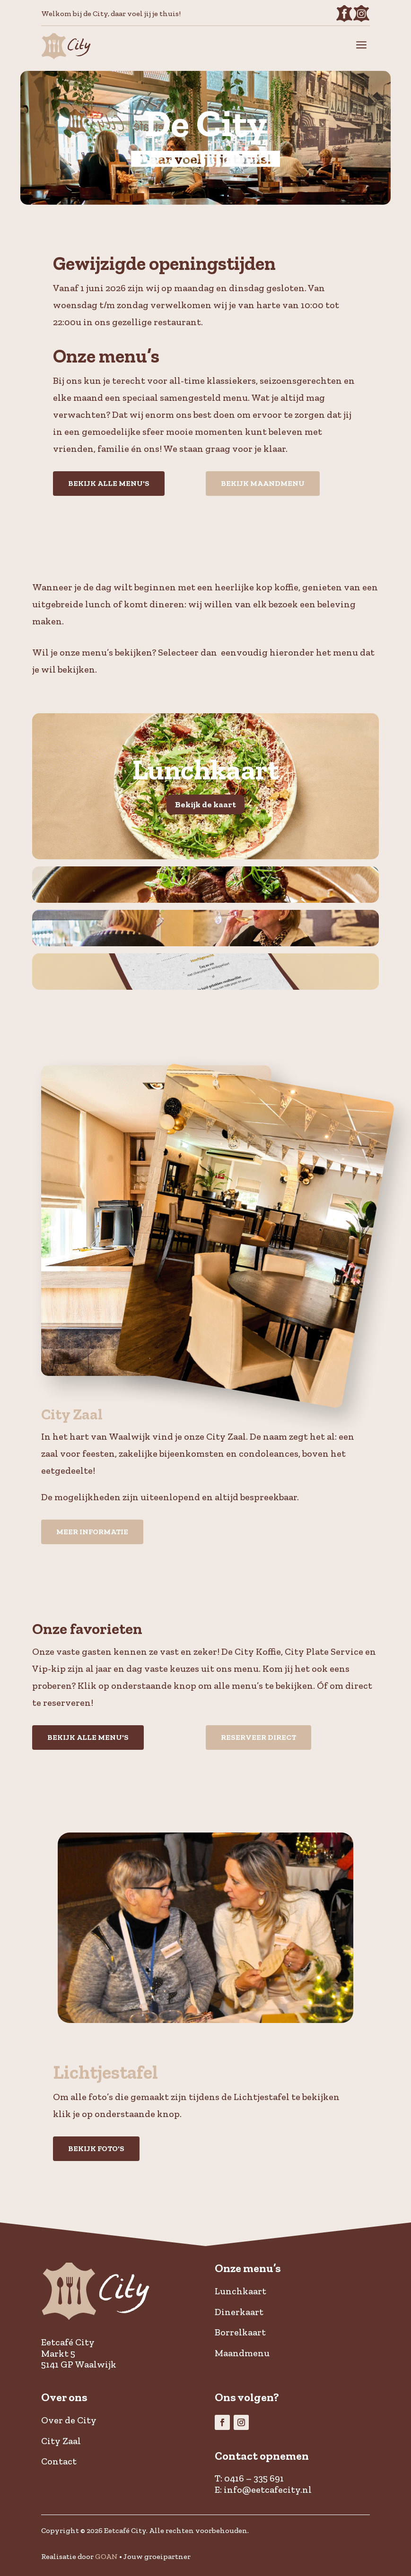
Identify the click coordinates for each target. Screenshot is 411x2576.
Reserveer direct (258, 1737)
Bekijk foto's (96, 2148)
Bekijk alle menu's (108, 483)
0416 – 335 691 (254, 2478)
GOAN (106, 2556)
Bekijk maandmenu (263, 483)
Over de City (68, 2420)
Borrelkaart (240, 2332)
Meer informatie (92, 1531)
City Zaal (61, 2440)
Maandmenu (242, 2353)
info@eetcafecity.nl (268, 2489)
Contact (59, 2461)
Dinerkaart (239, 2311)
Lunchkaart (240, 2291)
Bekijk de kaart (205, 804)
